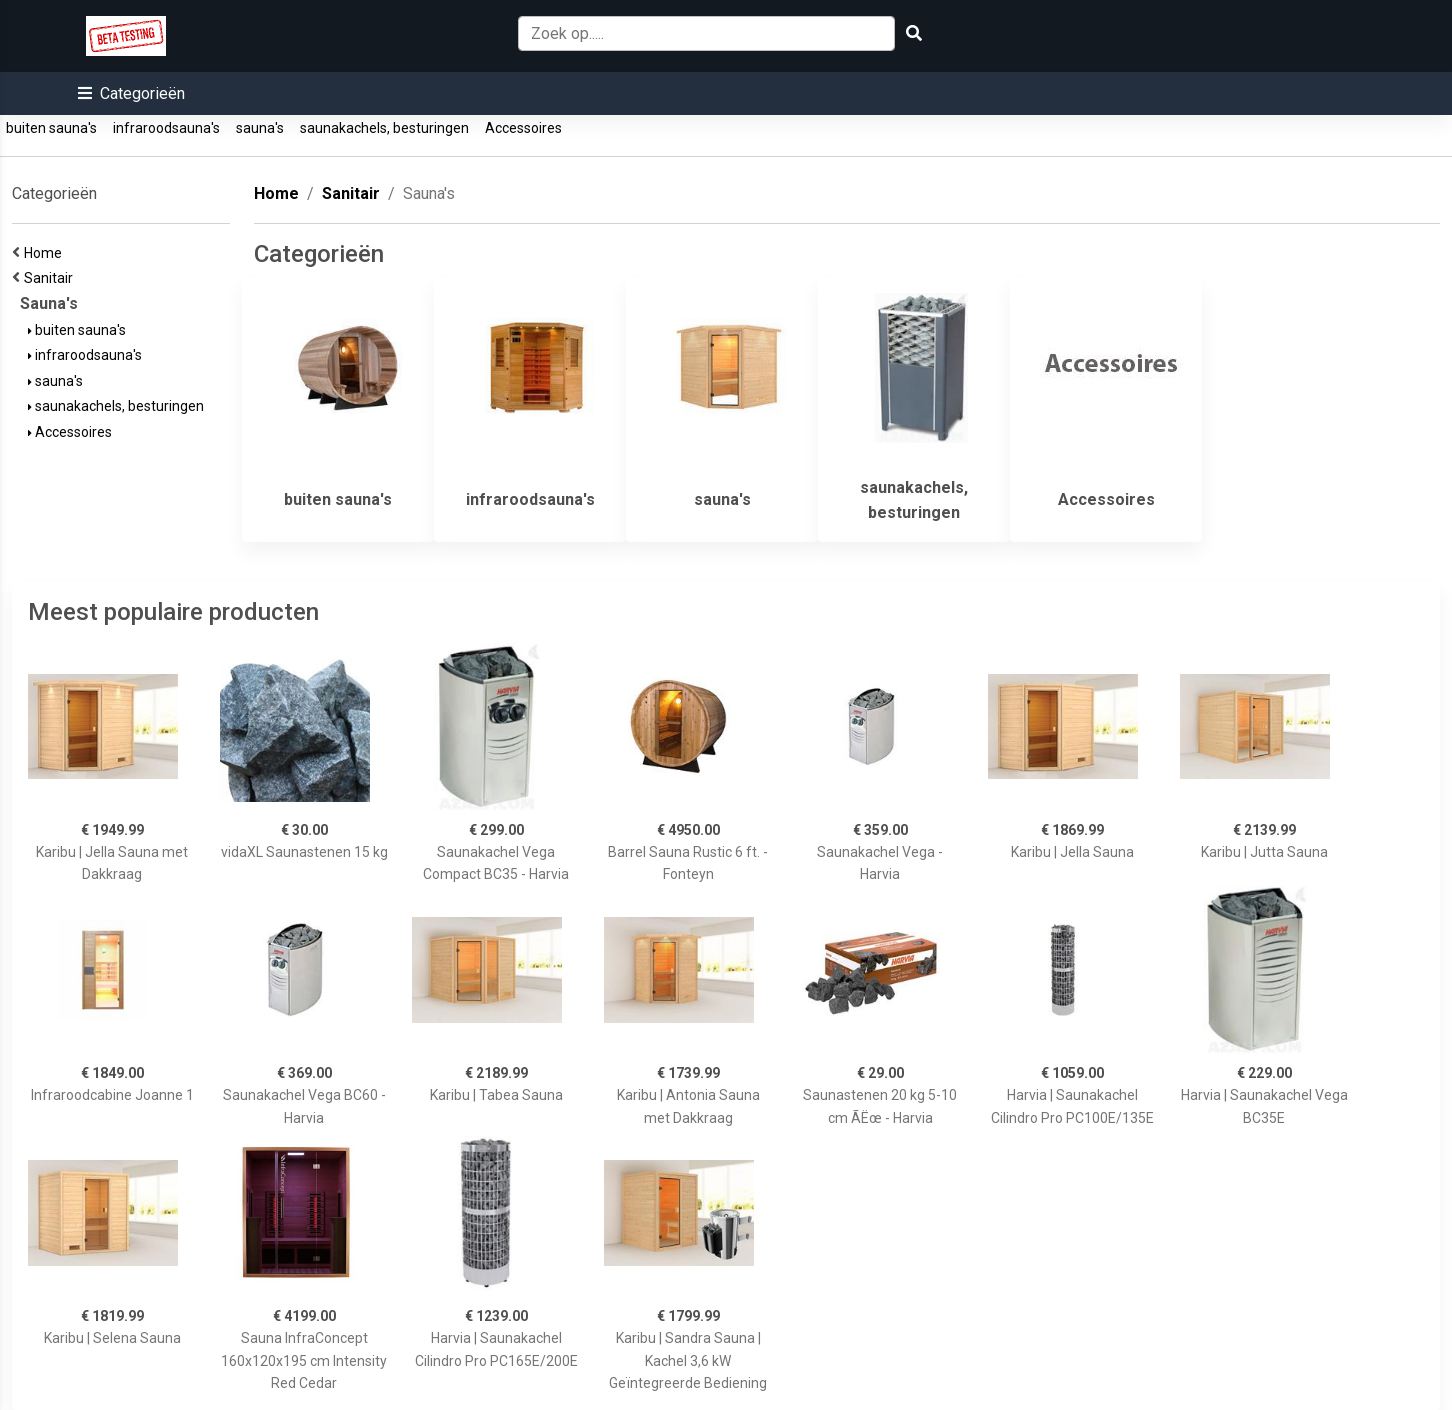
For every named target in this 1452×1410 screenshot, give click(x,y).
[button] (131, 93)
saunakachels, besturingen (384, 128)
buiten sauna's (51, 128)
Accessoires (523, 128)
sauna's (260, 128)
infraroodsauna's (166, 128)
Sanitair (51, 278)
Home (46, 253)
